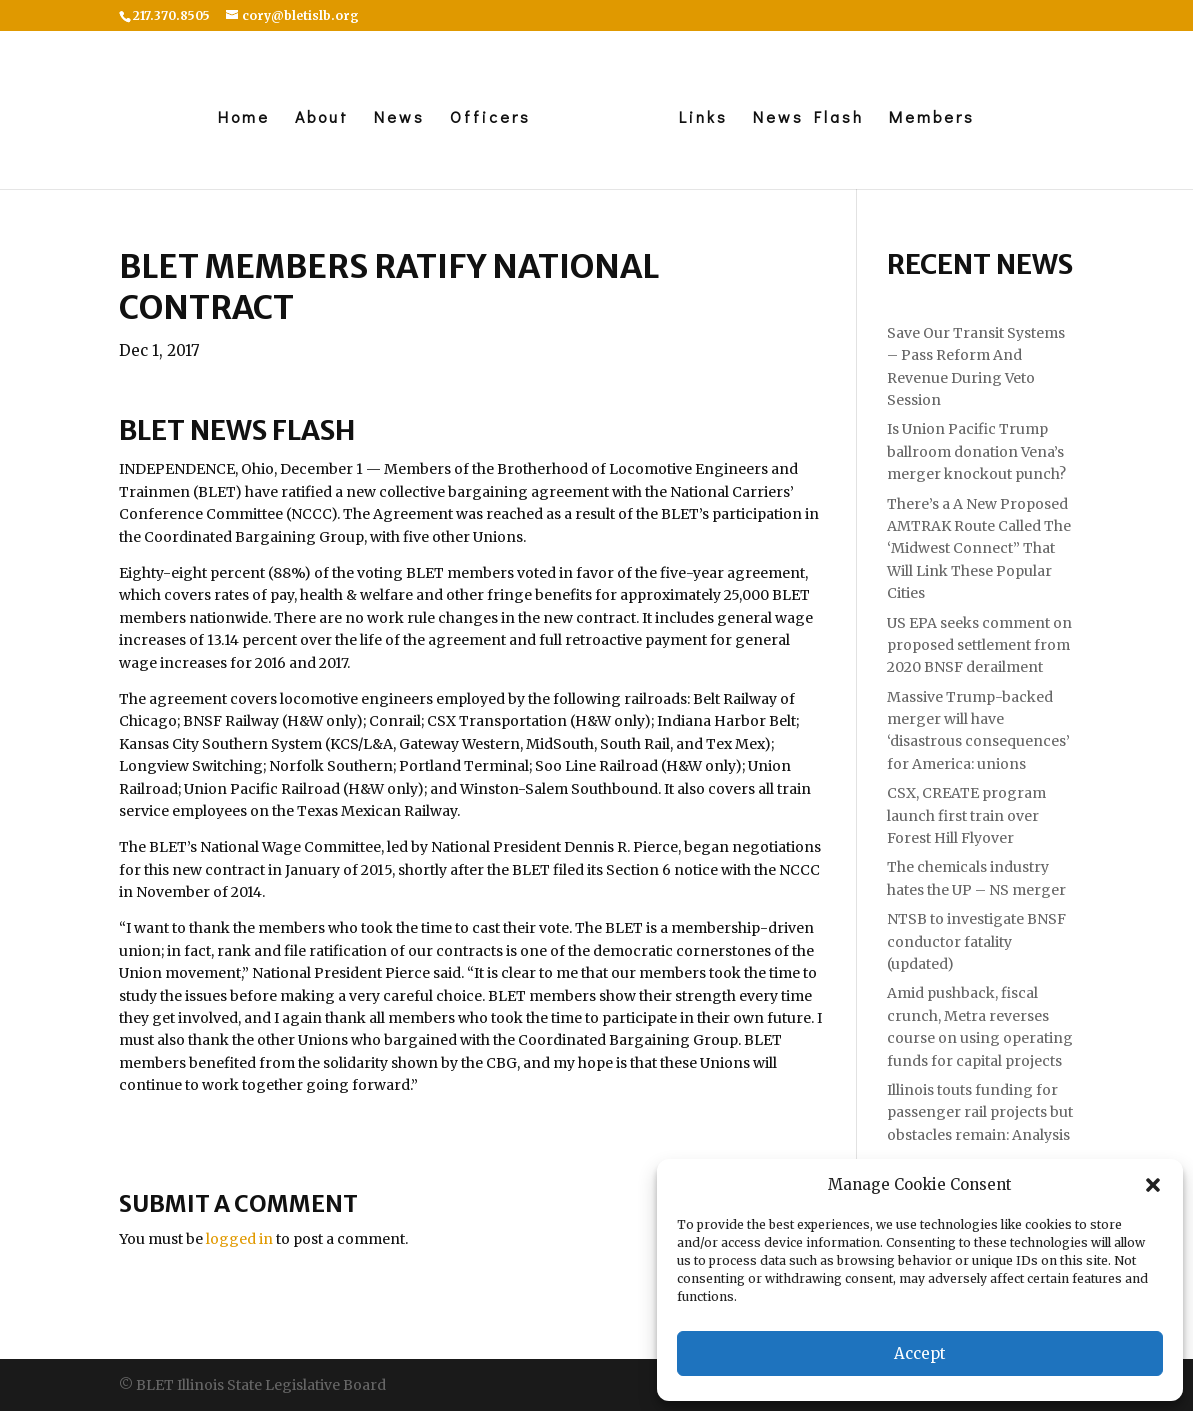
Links (703, 118)
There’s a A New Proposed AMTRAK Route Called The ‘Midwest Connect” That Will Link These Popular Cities (979, 549)
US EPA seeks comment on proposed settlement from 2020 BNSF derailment (979, 645)
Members (932, 118)
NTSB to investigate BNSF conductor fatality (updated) (976, 941)
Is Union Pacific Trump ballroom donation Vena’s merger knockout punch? (976, 451)
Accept (920, 1353)
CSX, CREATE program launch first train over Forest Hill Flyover (966, 815)
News (399, 118)
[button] (1153, 1185)
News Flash (808, 118)
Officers (490, 118)
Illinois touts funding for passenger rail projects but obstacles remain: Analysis (980, 1112)
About (322, 118)
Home (244, 118)
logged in (239, 1239)
